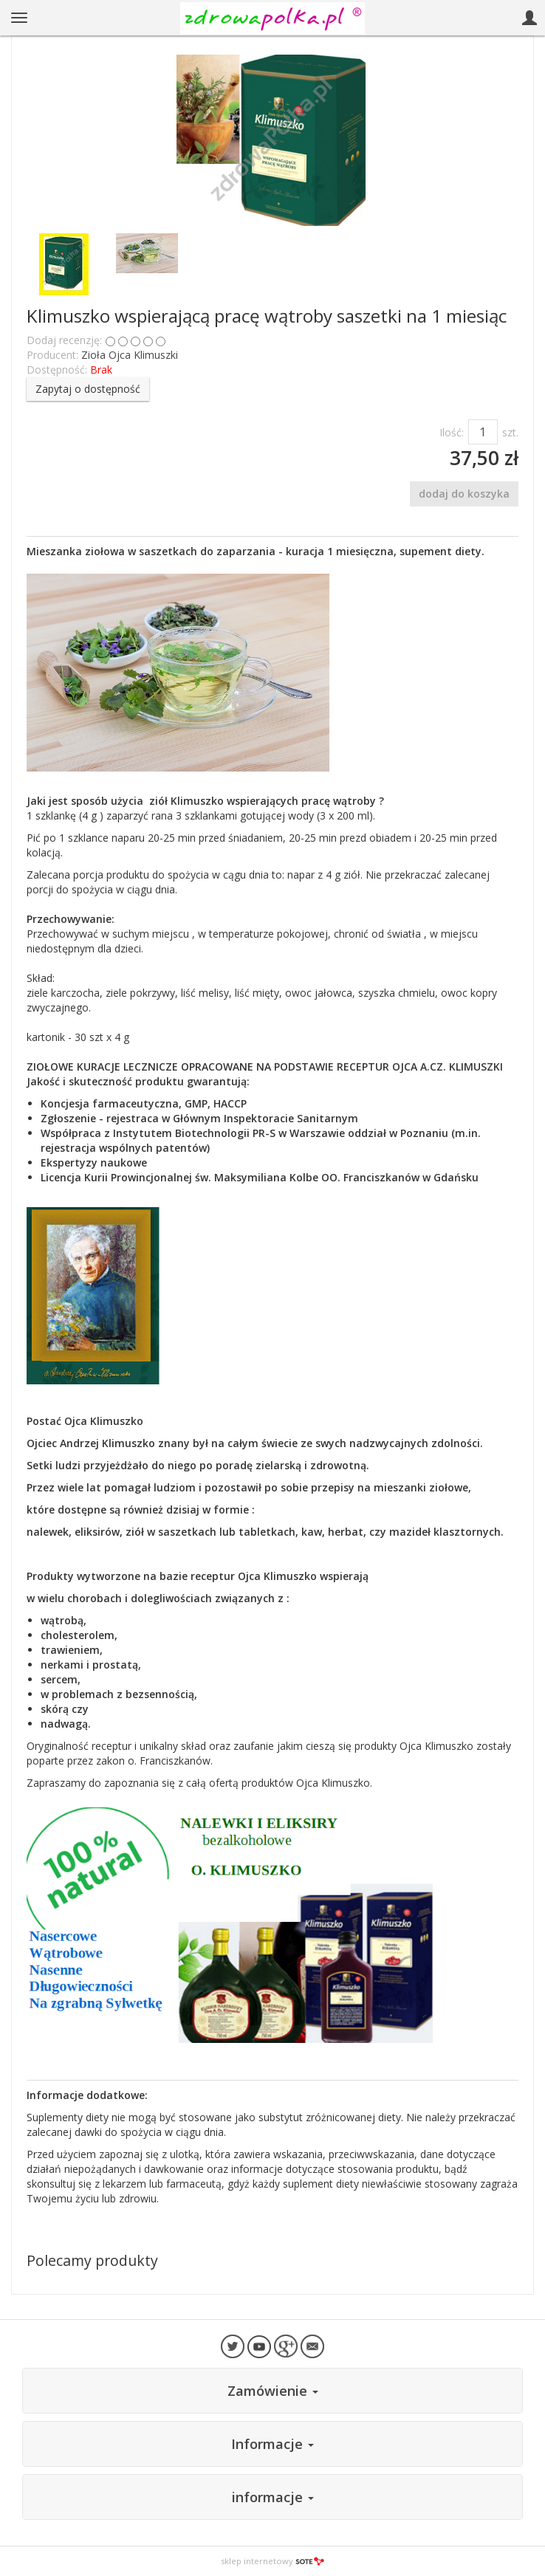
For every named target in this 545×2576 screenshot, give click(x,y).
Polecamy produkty (92, 2260)
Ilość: (451, 432)
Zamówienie (272, 2391)
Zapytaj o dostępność (87, 389)
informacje (273, 2497)
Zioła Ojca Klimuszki (129, 355)
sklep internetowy (272, 2560)
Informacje (272, 2444)
